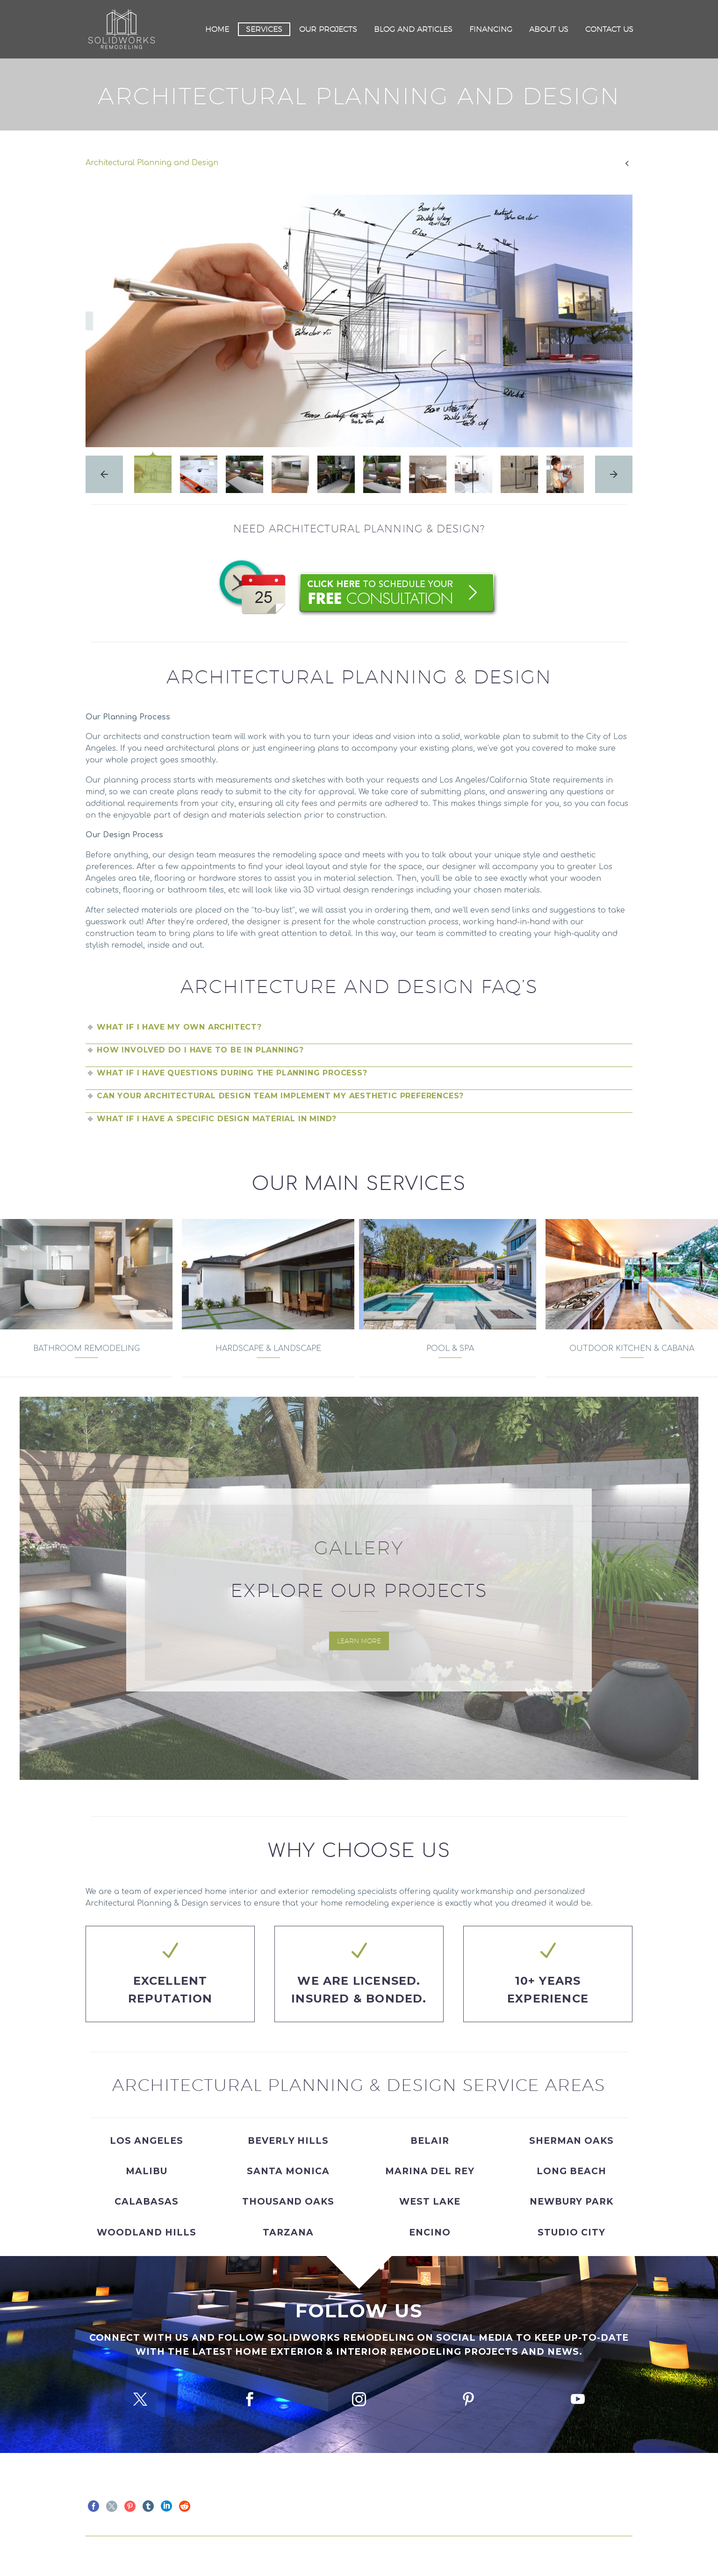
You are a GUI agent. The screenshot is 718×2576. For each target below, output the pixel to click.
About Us (548, 29)
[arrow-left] (104, 474)
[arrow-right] (613, 474)
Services (264, 29)
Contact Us (609, 29)
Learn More (359, 1641)
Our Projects (328, 29)
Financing (490, 29)
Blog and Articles (413, 29)
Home (217, 29)
